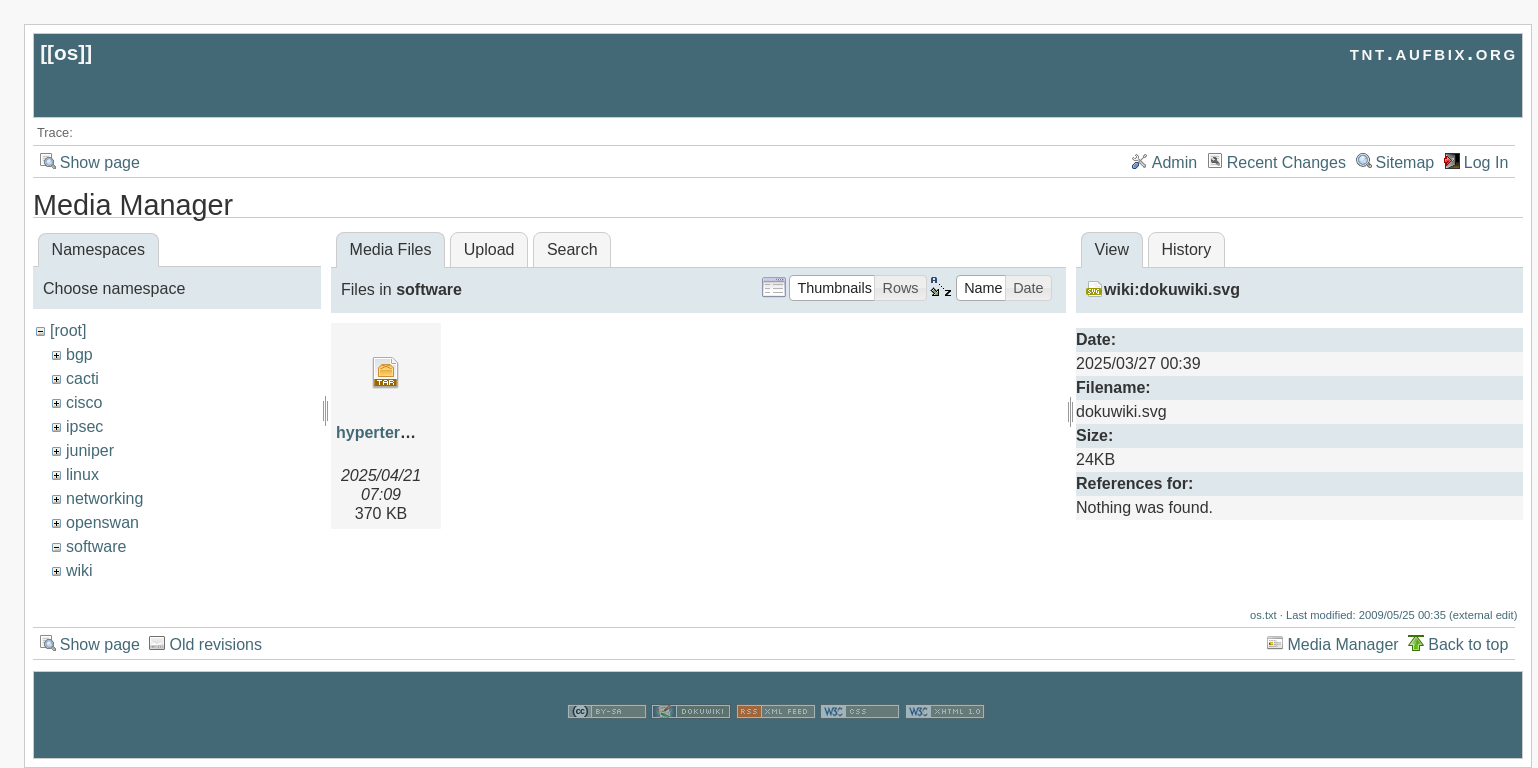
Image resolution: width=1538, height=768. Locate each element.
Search (572, 249)
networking (104, 498)
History (1186, 249)
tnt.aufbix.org (1434, 52)
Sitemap (1405, 162)
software (96, 546)
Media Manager (1342, 644)
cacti (82, 378)
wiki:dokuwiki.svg (1172, 289)
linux (82, 474)
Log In (1486, 162)
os (66, 52)
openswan (102, 522)
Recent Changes (1286, 162)
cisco (84, 402)
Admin (1174, 162)
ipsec (84, 426)
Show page (100, 162)
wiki (79, 570)
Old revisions (215, 644)
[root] (68, 330)
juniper (90, 450)
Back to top (1468, 644)
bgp (79, 354)
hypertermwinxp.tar (410, 432)
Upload (489, 249)
